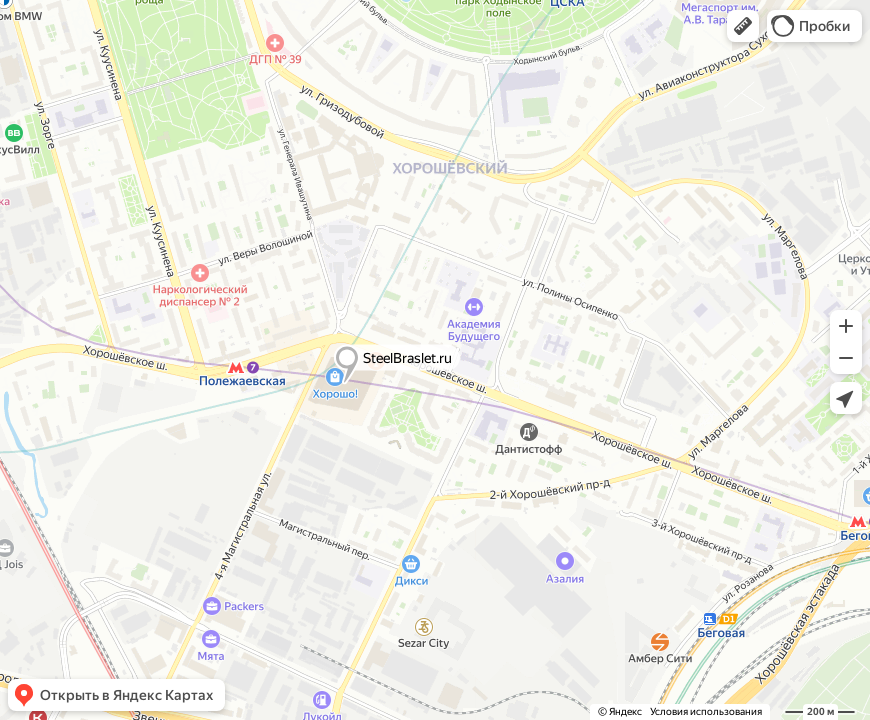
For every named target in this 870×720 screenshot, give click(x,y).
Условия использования (706, 711)
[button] (743, 26)
